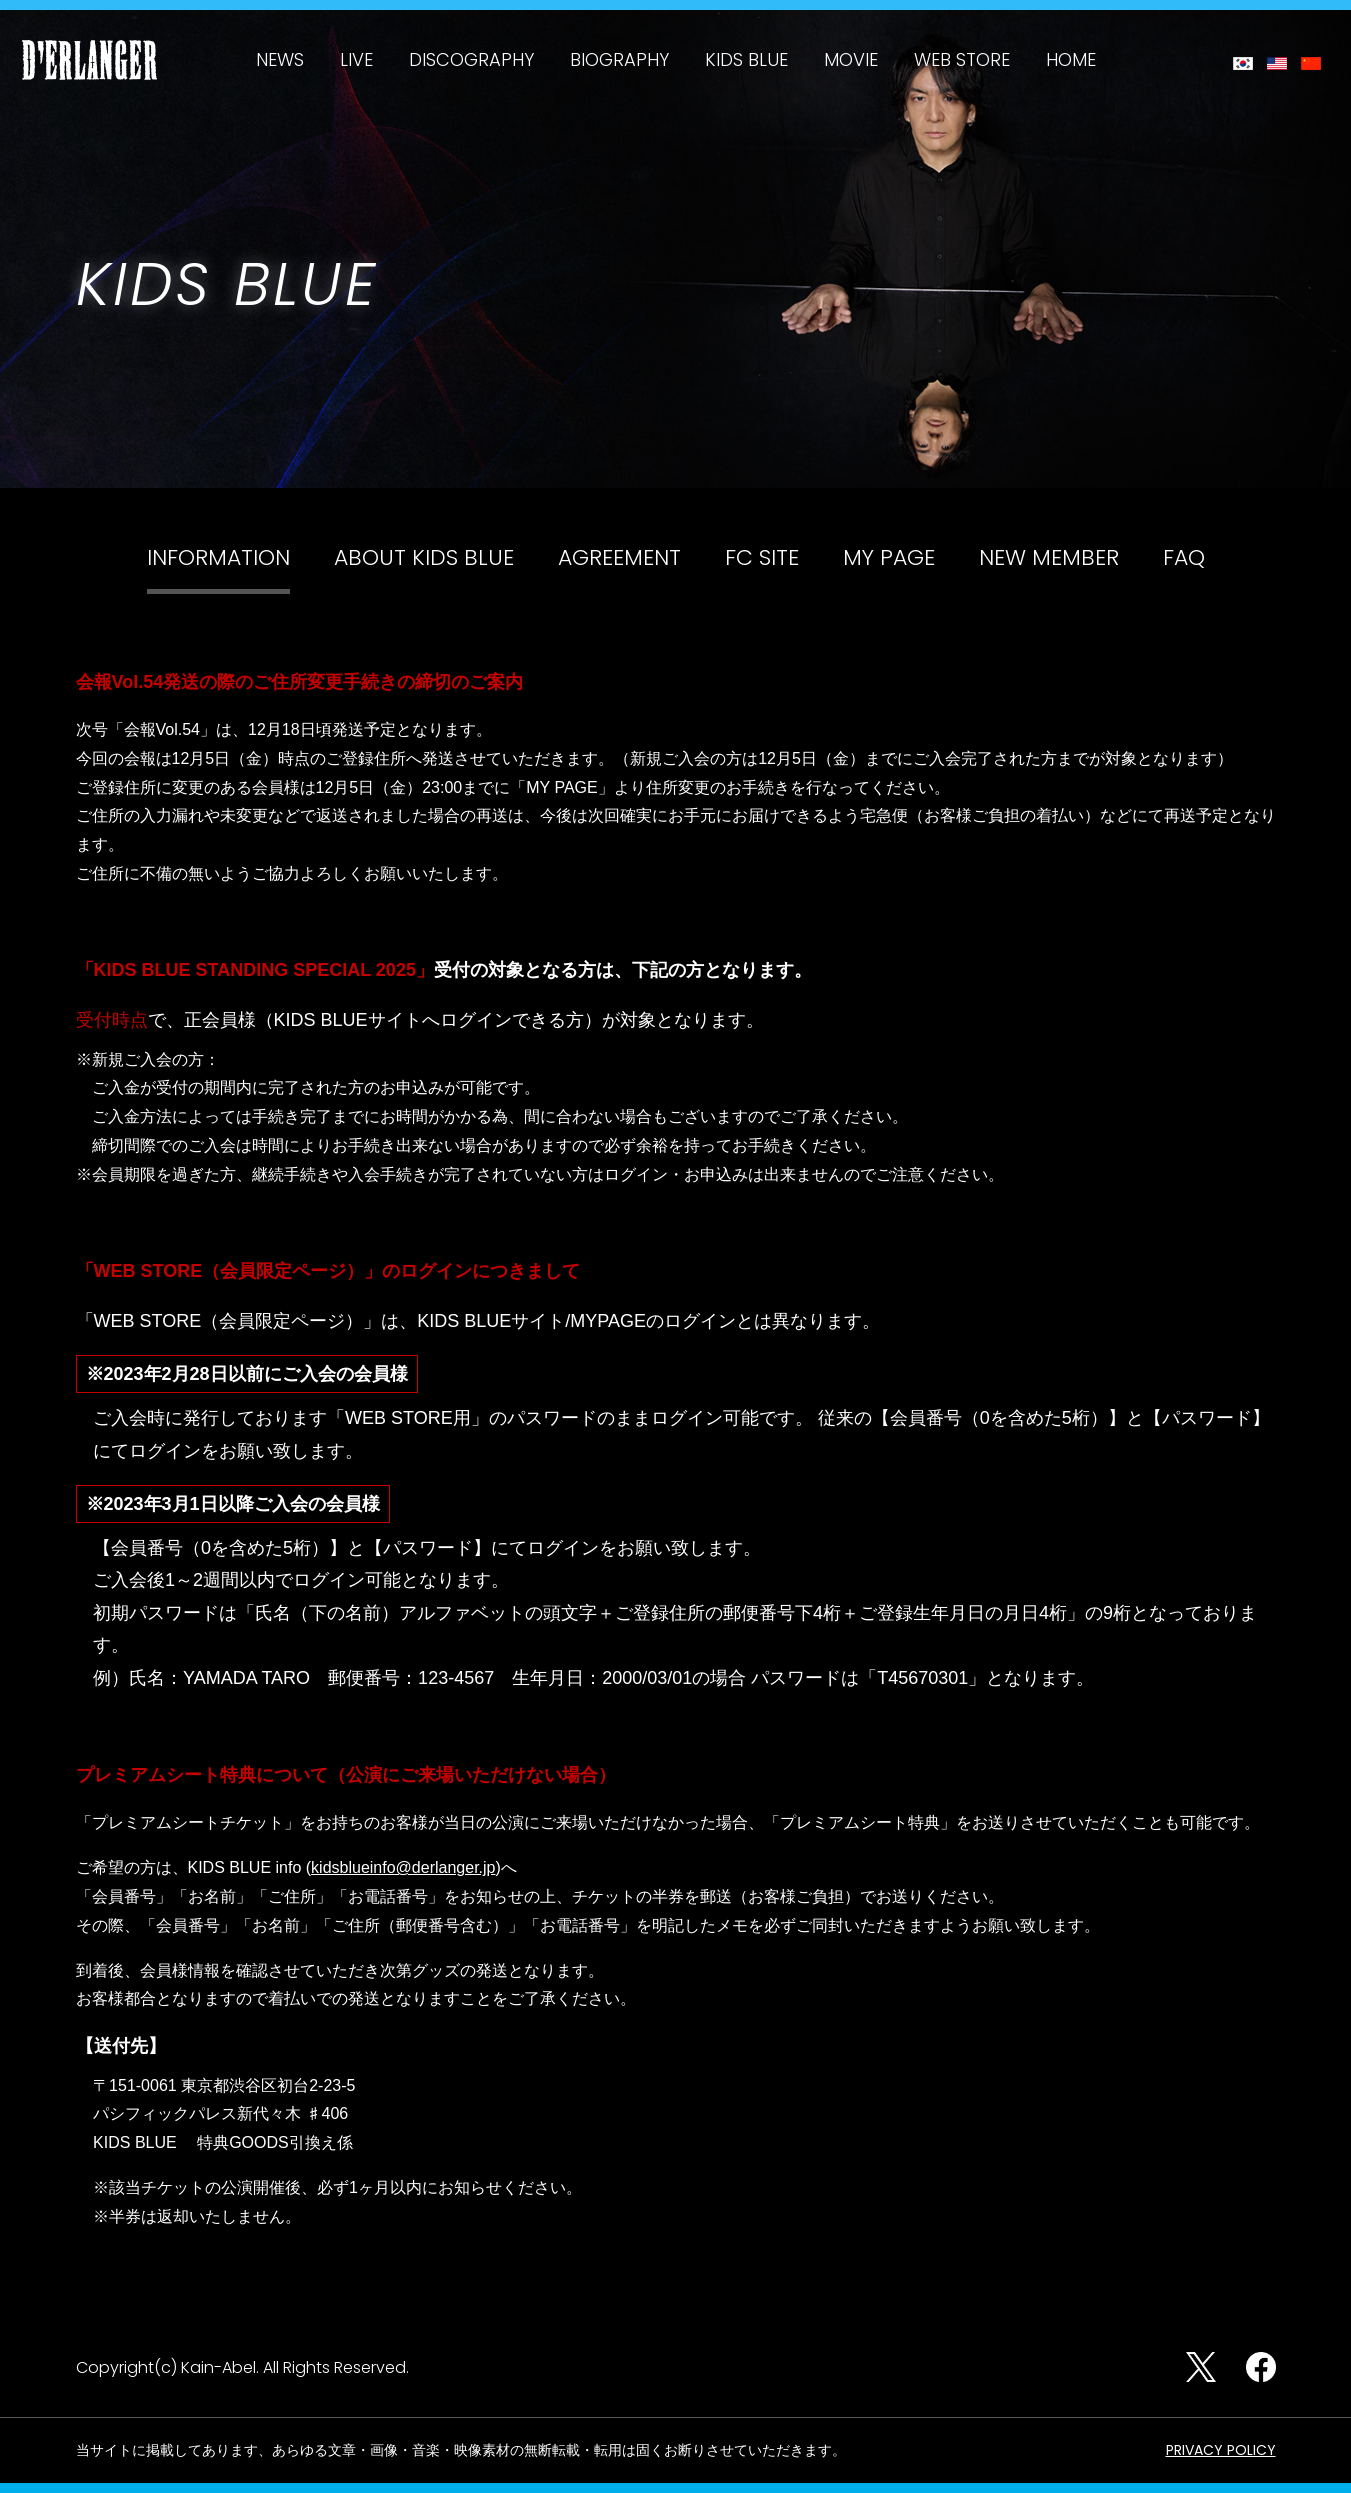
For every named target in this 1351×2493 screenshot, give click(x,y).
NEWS (280, 59)
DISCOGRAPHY (471, 59)
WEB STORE (962, 59)
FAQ (1184, 557)
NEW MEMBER (1049, 557)
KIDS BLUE (746, 59)
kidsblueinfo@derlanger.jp (403, 1867)
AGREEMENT (619, 557)
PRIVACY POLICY (1221, 2450)
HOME (1071, 59)
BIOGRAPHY (619, 59)
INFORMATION (218, 557)
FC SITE (762, 557)
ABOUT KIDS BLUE (424, 557)
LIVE (356, 59)
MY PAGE (889, 557)
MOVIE (851, 59)
